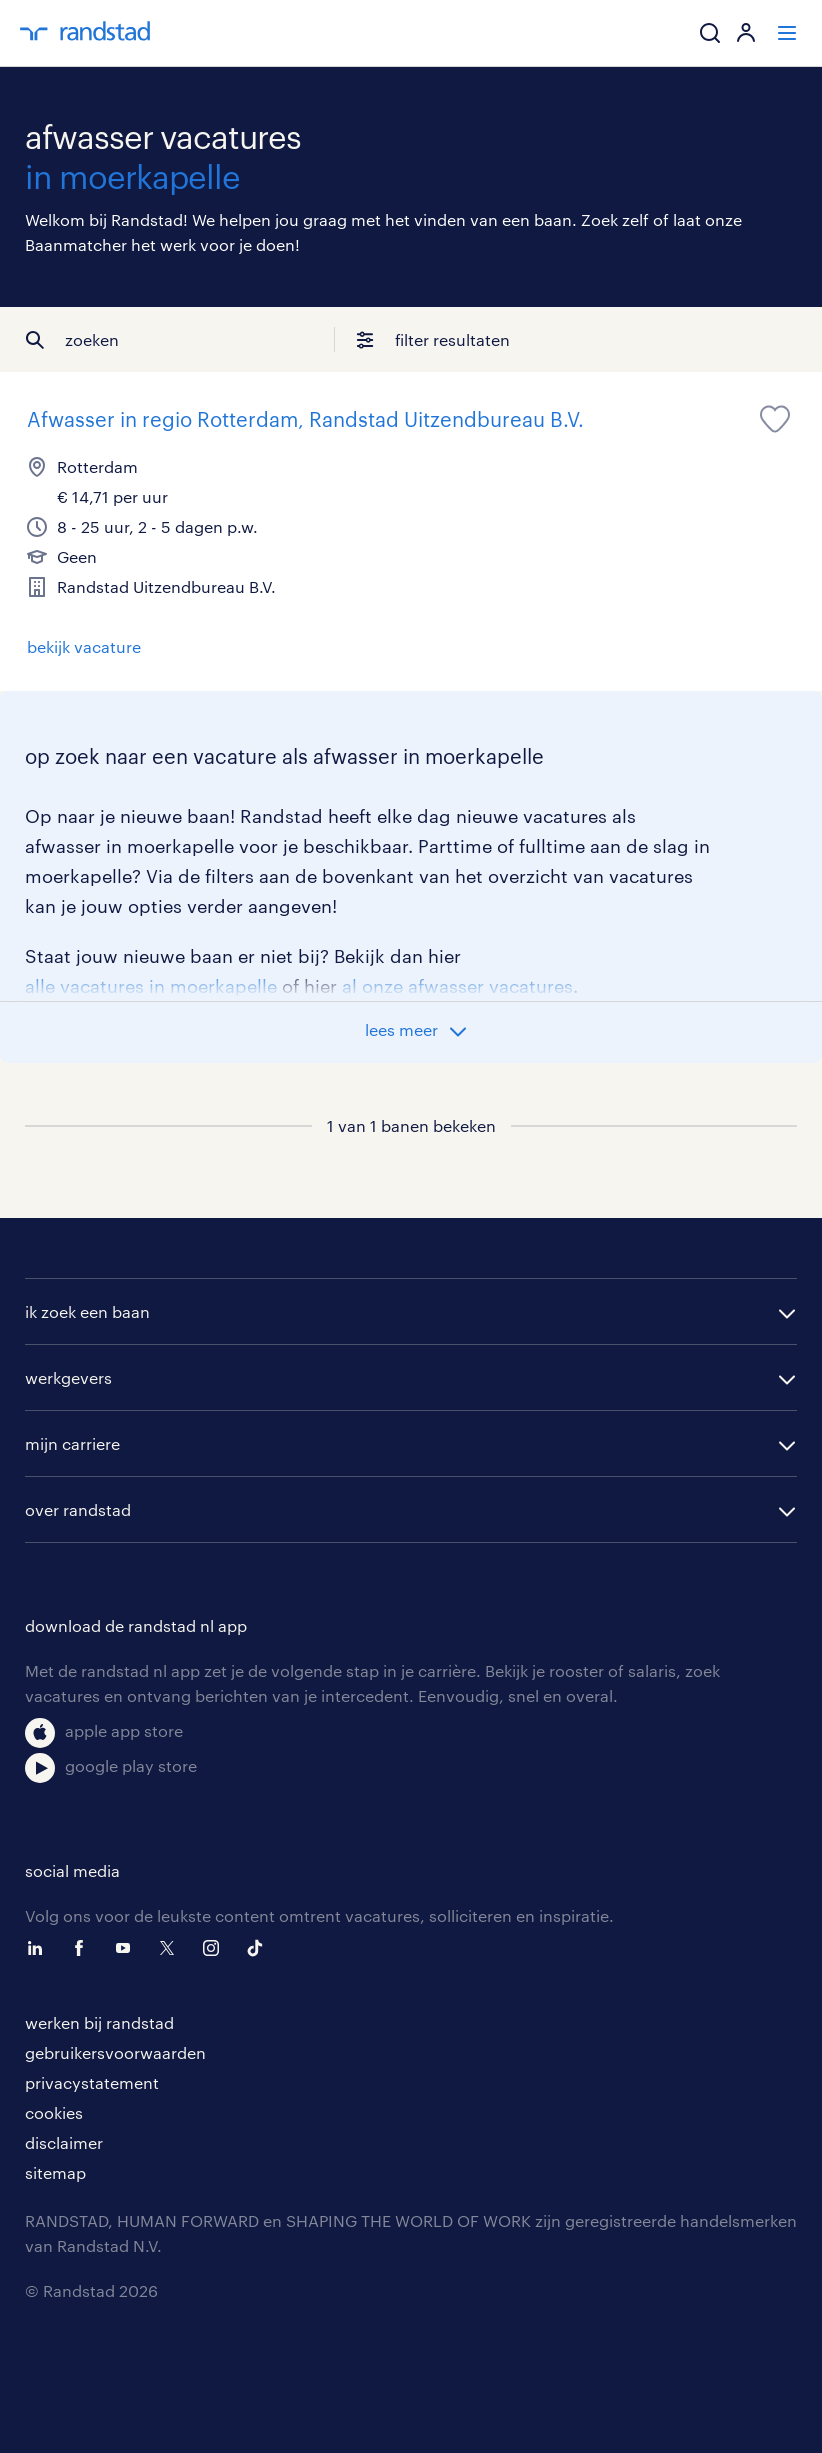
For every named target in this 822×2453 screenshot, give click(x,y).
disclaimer (64, 2142)
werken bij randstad (99, 2022)
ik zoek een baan (87, 1311)
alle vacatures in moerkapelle (151, 986)
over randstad (78, 1509)
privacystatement (92, 2082)
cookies (54, 2112)
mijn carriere (72, 1443)
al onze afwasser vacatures (457, 986)
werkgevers (68, 1377)
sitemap (55, 2172)
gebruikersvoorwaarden (115, 2052)
